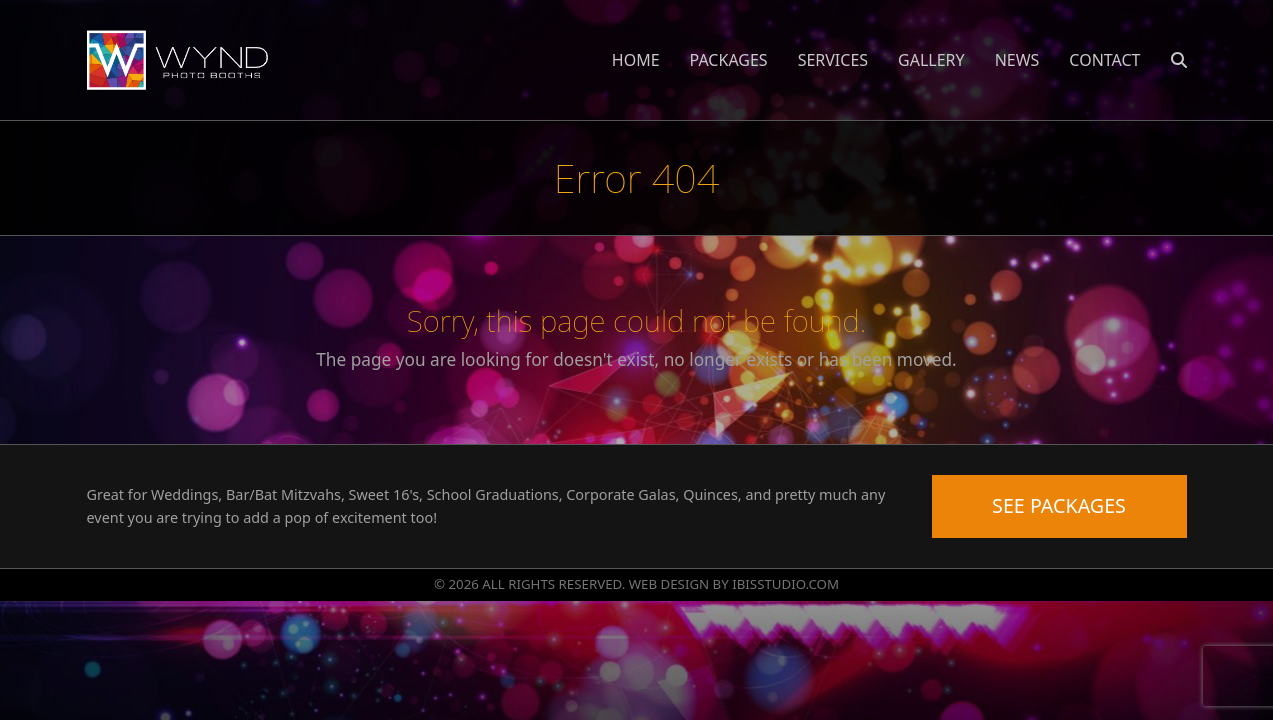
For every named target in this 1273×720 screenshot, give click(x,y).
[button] (1179, 60)
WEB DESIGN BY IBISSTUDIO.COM (734, 584)
